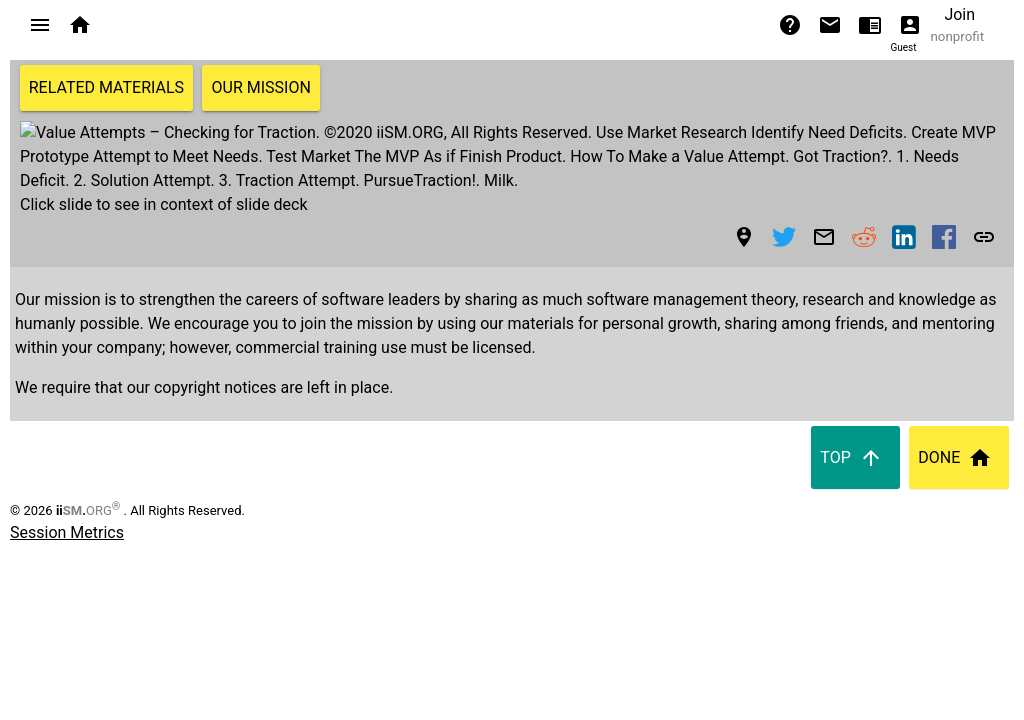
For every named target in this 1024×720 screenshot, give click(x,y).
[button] (40, 25)
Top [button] (855, 410)
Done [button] (959, 410)
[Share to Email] (824, 189)
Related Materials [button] (106, 87)
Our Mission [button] (261, 87)
